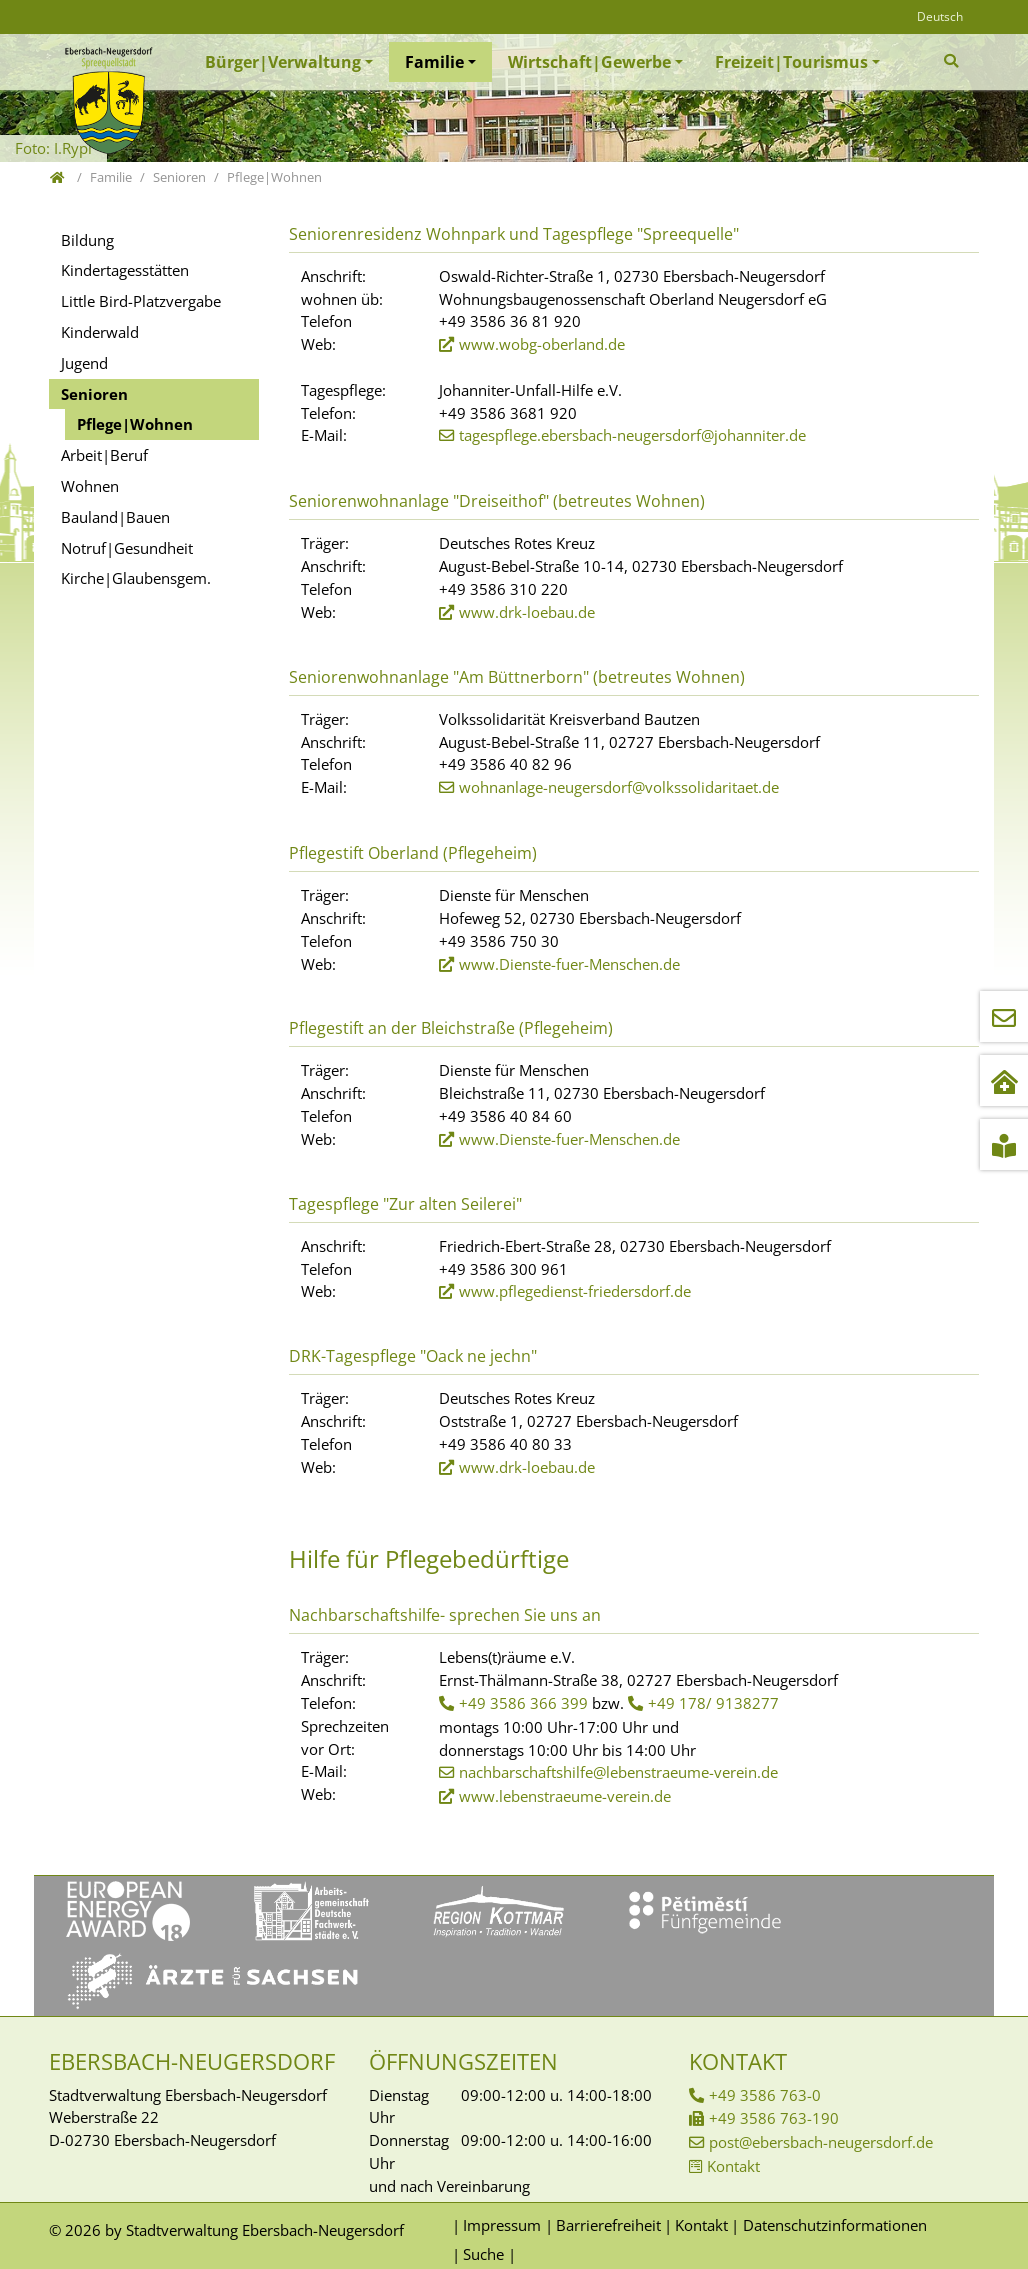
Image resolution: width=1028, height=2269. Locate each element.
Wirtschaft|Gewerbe (589, 62)
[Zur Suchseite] (953, 61)
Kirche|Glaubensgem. (136, 578)
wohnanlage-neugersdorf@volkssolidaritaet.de (619, 787)
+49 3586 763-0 (765, 2095)
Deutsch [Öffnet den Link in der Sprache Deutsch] (940, 16)
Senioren (94, 394)
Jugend (84, 363)
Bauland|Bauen (115, 517)
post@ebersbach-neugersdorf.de (821, 2142)
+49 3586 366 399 (523, 1703)
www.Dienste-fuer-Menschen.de (569, 964)
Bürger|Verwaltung (283, 62)
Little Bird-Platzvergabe (141, 301)
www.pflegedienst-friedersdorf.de (575, 1291)
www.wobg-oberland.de (542, 344)
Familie (434, 62)
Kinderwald (100, 332)
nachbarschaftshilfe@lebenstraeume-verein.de (618, 1772)
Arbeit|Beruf (104, 455)
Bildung (87, 240)
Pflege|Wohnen (135, 424)
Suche (483, 2254)
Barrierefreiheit (608, 2225)
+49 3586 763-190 (774, 2118)
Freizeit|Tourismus (791, 62)
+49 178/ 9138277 (713, 1703)
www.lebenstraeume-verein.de (565, 1796)
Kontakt (733, 2166)
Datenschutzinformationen (835, 2225)
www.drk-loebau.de (527, 612)
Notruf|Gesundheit (127, 548)
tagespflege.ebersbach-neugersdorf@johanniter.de (632, 435)
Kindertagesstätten (125, 270)
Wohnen (90, 486)
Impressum (502, 2225)
